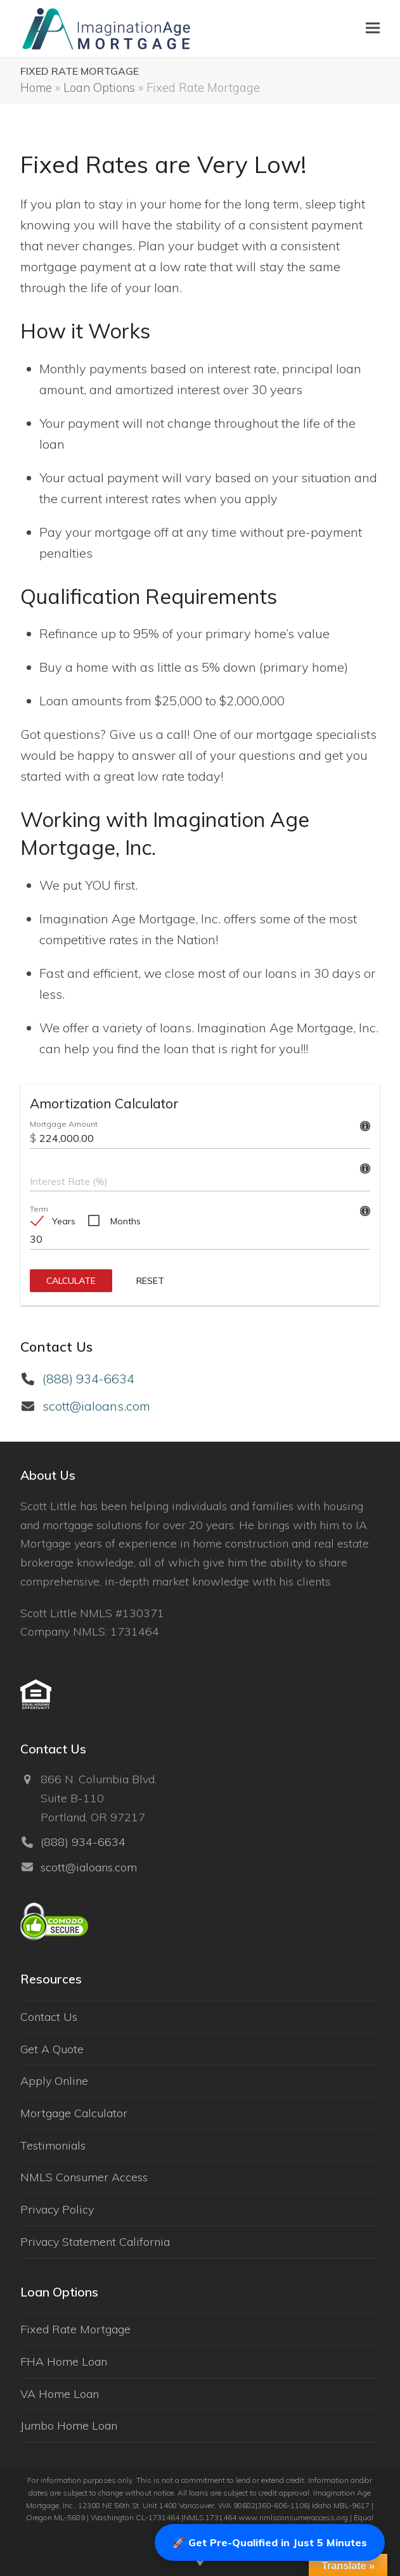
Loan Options (99, 87)
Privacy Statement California (95, 2241)
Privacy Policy (57, 2209)
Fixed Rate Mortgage (75, 2329)
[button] (373, 27)
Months (125, 1221)
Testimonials (53, 2145)
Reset (150, 1280)
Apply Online (54, 2080)
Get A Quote (52, 2049)
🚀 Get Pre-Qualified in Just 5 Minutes (269, 2542)
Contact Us (48, 2016)
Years (63, 1221)
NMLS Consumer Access (84, 2177)
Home (36, 87)
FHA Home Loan (63, 2361)
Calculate (71, 1280)
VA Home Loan (59, 2394)
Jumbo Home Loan (68, 2425)
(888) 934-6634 (88, 1379)
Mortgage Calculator (73, 2113)
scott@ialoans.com (96, 1406)
